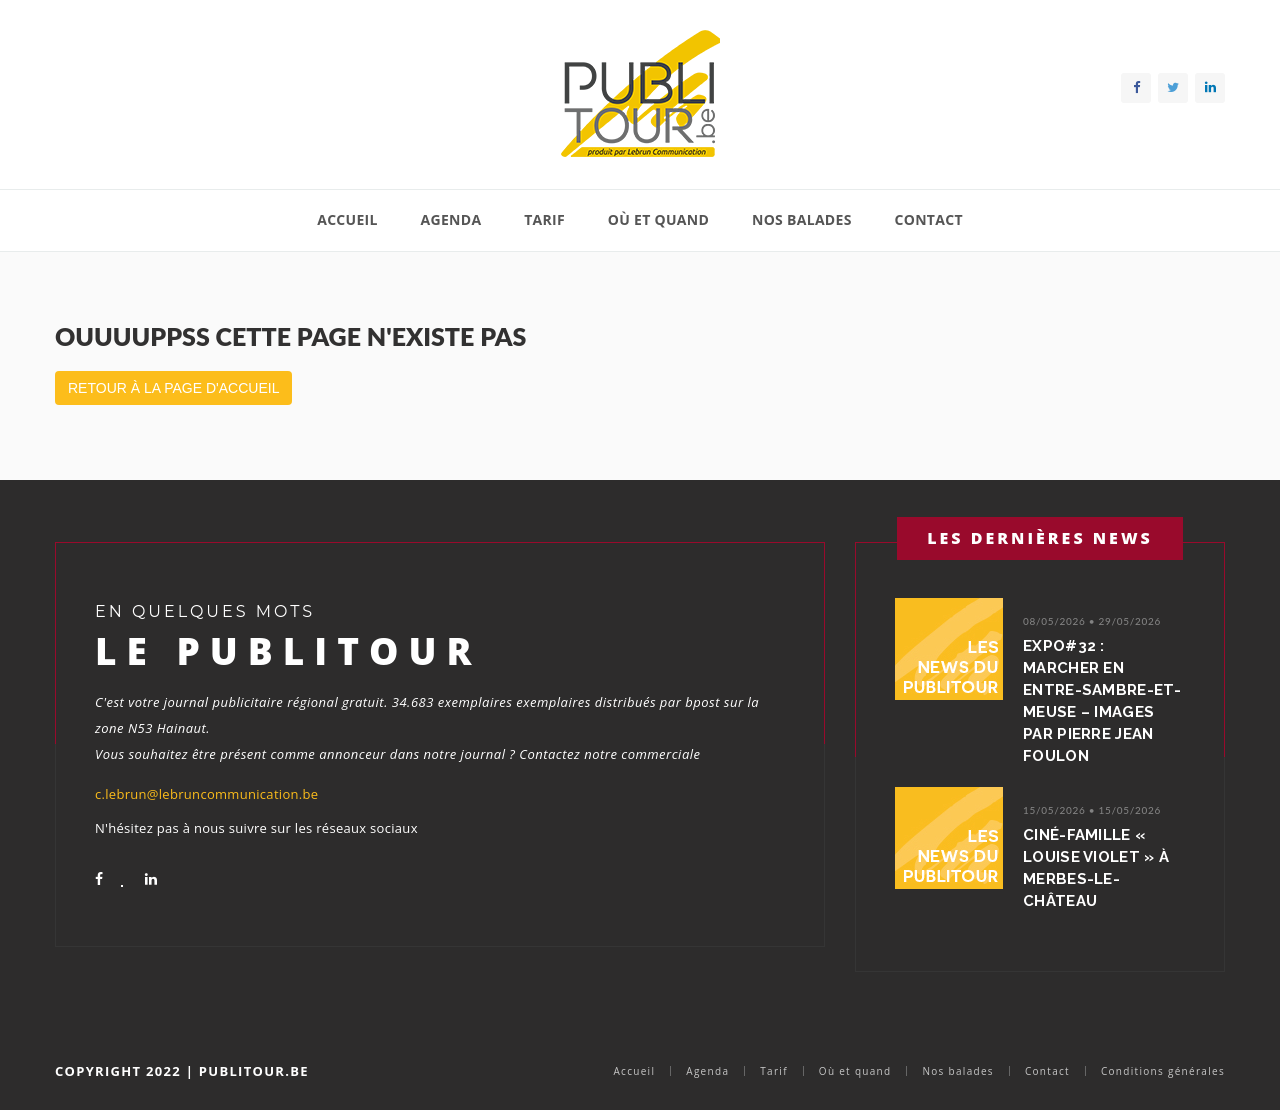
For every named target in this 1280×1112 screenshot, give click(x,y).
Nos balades (802, 219)
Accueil (347, 219)
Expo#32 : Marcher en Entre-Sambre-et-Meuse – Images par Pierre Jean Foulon (1102, 701)
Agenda (451, 219)
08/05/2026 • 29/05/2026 (1092, 621)
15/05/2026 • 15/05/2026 (1092, 810)
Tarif (544, 219)
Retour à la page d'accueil (173, 388)
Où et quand (658, 219)
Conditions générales (1163, 1071)
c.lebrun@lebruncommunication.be (206, 794)
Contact (928, 219)
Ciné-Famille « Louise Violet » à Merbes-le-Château (1096, 868)
